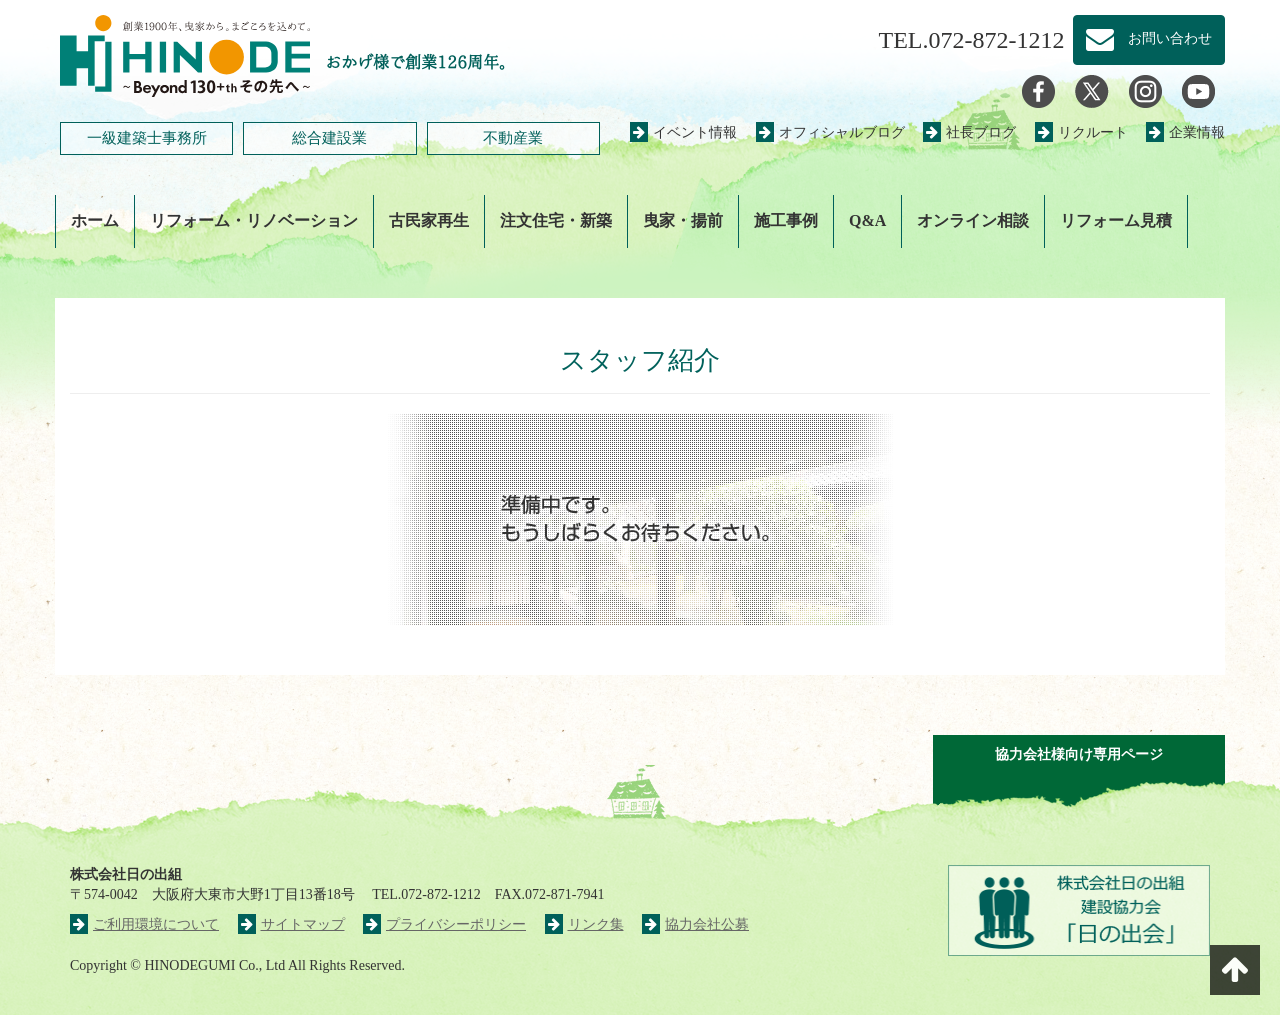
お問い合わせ (1149, 40)
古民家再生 (429, 220)
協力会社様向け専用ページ (1079, 754)
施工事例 (786, 220)
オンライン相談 (973, 220)
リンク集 (584, 924)
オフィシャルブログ (830, 132)
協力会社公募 (695, 924)
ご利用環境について (144, 924)
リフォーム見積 (1116, 220)
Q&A (867, 220)
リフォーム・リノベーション (254, 220)
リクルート (1081, 132)
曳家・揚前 (683, 220)
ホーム (95, 220)
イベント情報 (683, 132)
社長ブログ (969, 132)
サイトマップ (291, 924)
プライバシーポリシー (444, 924)
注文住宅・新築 (556, 220)
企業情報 (1185, 132)
